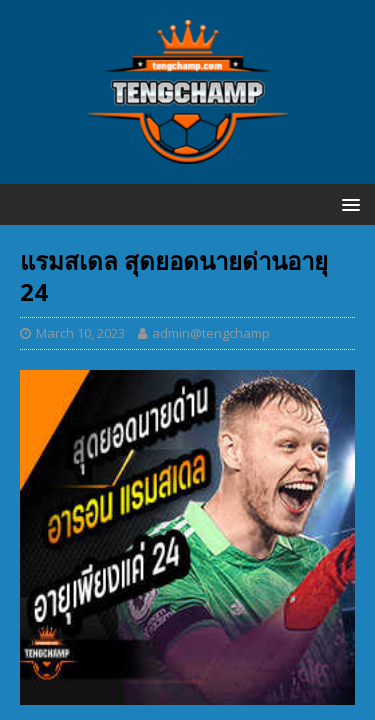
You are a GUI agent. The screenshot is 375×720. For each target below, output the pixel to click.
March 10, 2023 (80, 333)
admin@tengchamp (211, 333)
